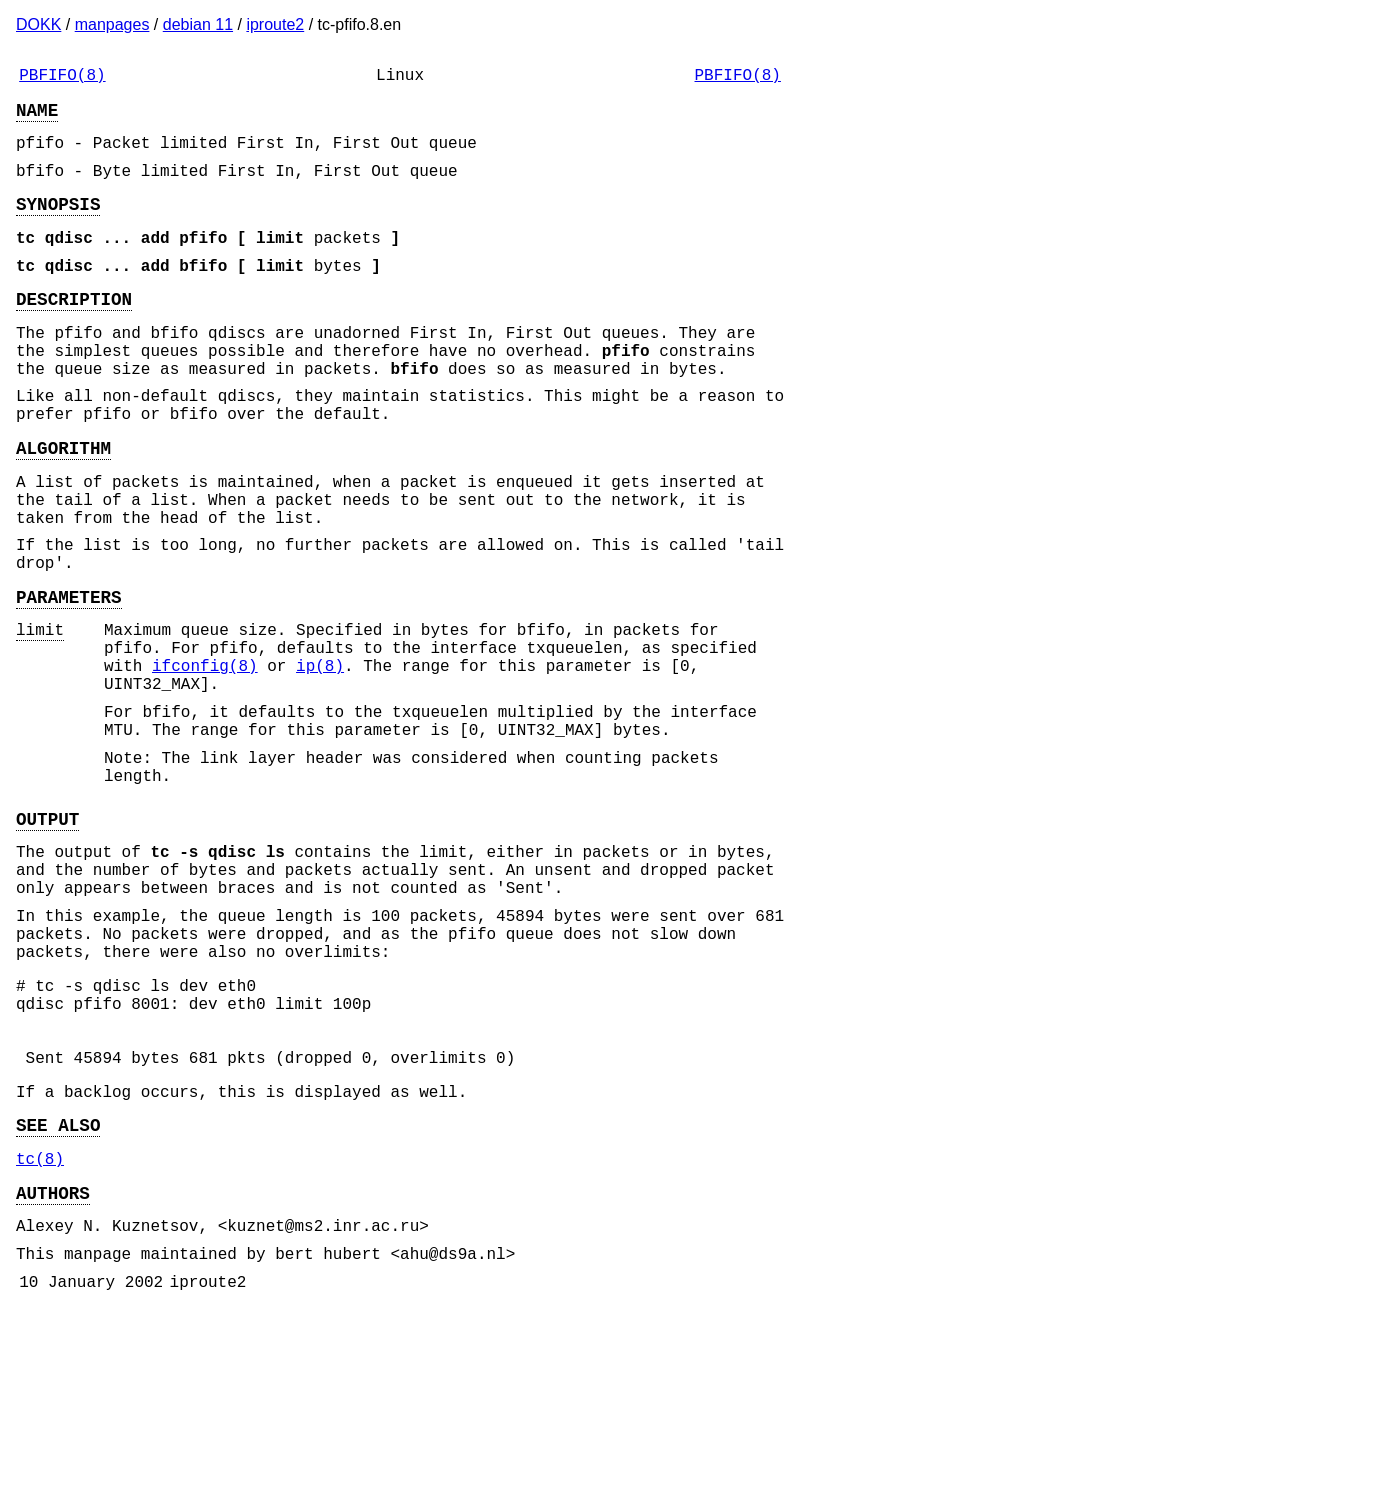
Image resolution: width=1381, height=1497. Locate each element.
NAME (37, 117)
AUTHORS (53, 1368)
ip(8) (320, 757)
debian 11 (198, 24)
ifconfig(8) (205, 757)
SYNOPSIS (58, 223)
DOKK (38, 24)
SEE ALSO (58, 1292)
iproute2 (275, 24)
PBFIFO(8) (62, 78)
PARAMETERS (69, 676)
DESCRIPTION (74, 330)
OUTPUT (47, 934)
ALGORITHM (63, 503)
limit (40, 713)
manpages (112, 24)
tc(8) (40, 1330)
